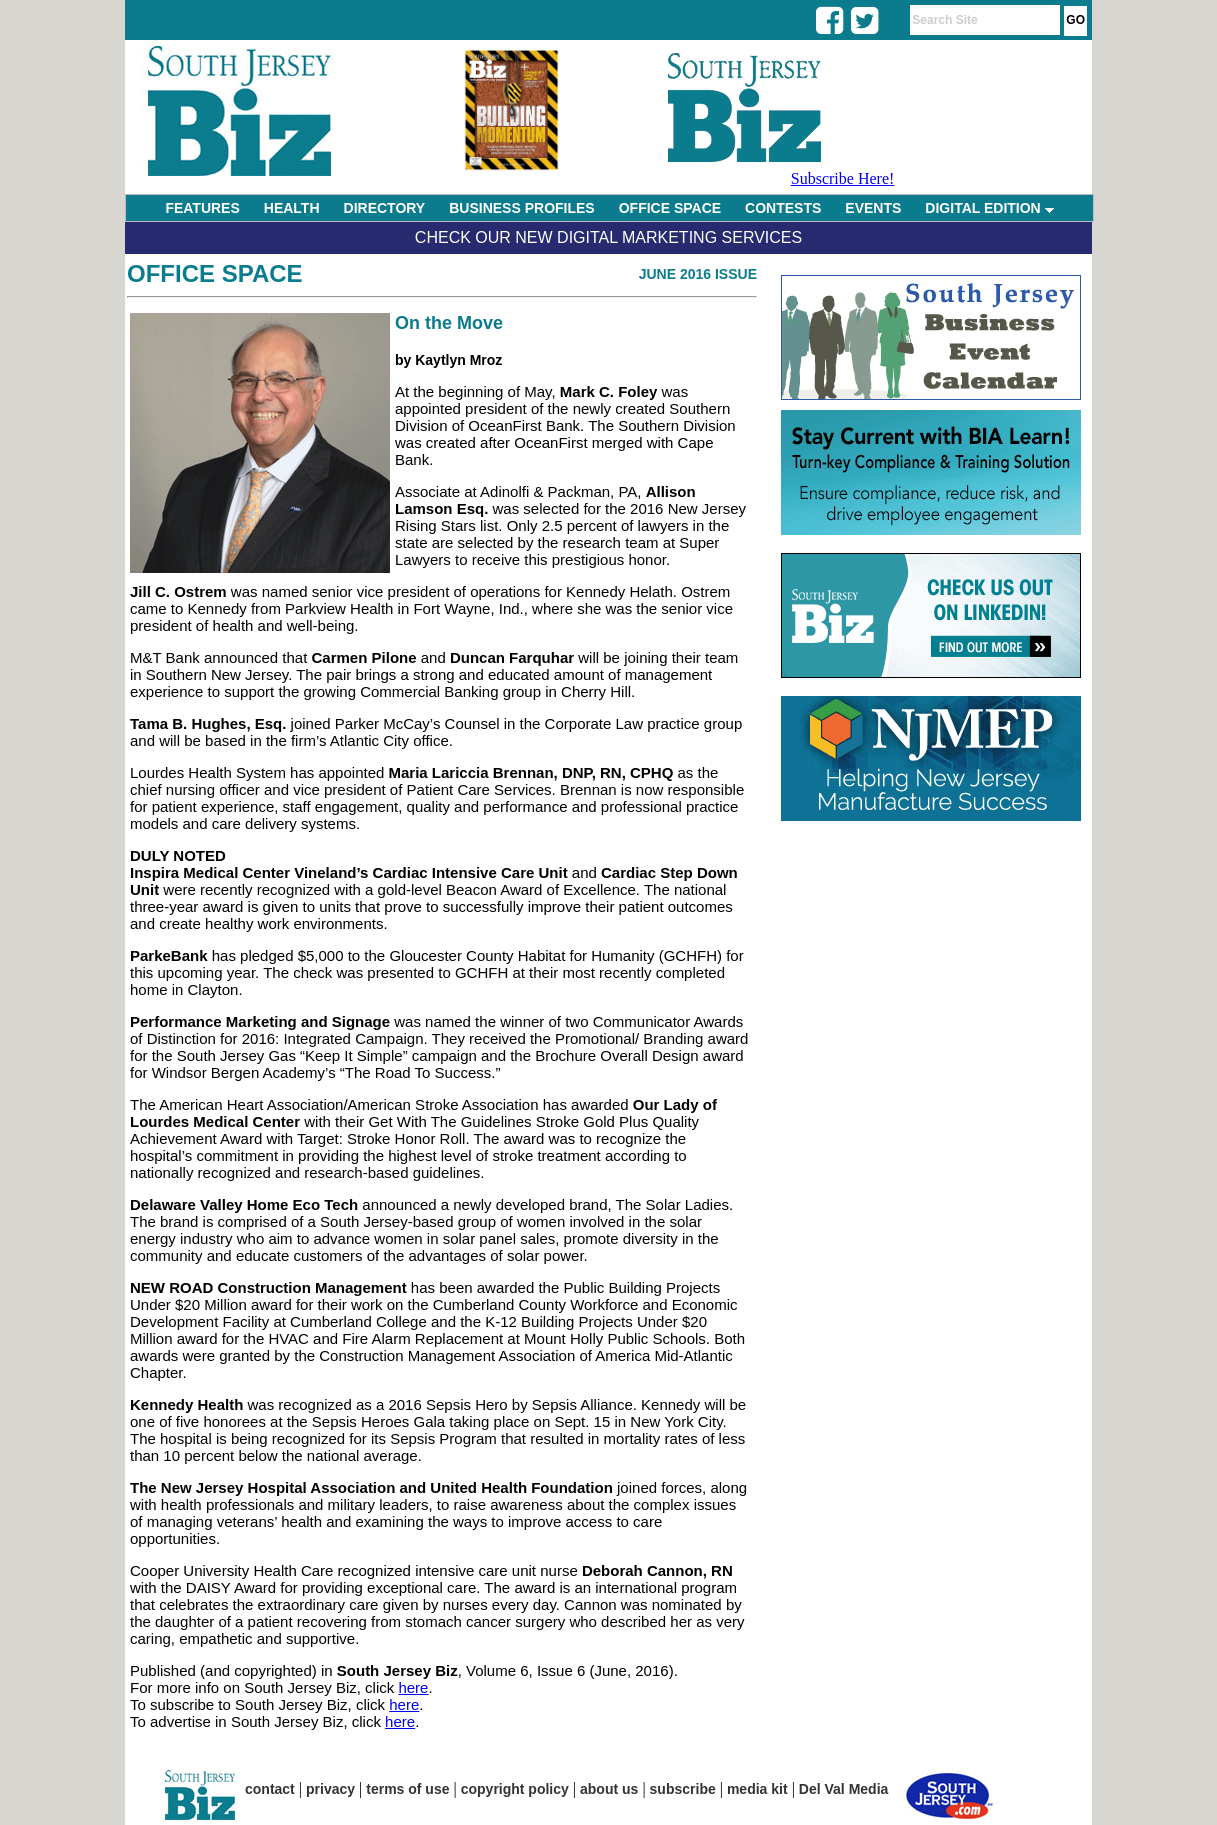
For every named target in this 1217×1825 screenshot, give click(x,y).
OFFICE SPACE (670, 208)
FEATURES (202, 208)
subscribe (683, 1789)
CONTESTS (783, 208)
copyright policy (515, 1789)
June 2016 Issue (698, 274)
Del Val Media (843, 1789)
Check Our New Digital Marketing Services (608, 237)
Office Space (215, 273)
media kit (757, 1789)
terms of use (407, 1789)
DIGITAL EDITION (989, 208)
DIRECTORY (385, 208)
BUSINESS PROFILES (521, 208)
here (413, 1687)
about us (609, 1789)
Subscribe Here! (843, 178)
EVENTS (873, 208)
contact (270, 1789)
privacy (330, 1789)
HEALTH (292, 208)
